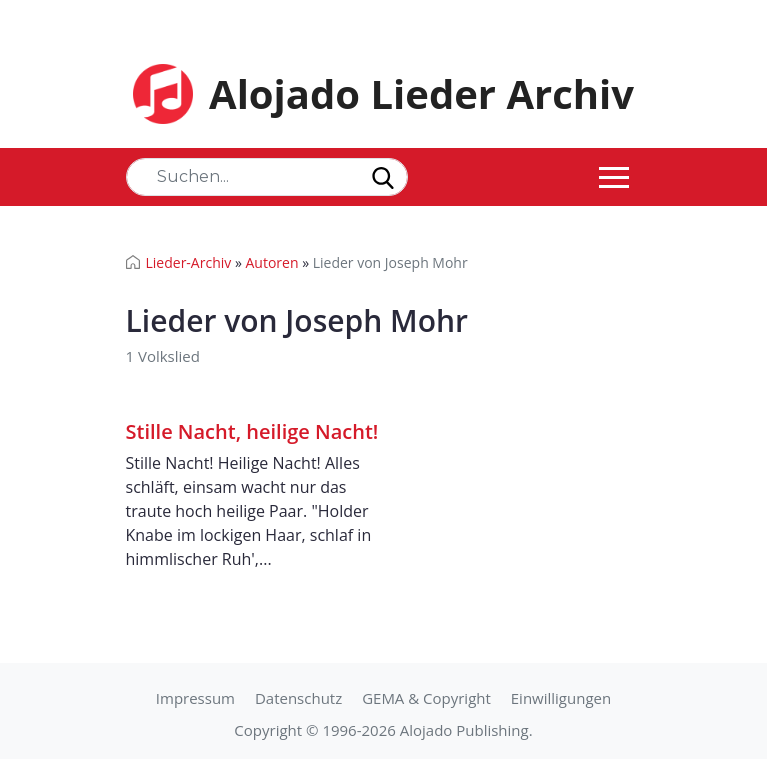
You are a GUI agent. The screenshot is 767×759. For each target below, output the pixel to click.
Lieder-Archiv (189, 262)
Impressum (195, 698)
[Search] (267, 177)
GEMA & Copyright (426, 698)
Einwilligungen (561, 698)
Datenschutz (298, 698)
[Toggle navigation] (614, 177)
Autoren (271, 262)
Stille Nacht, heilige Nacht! (252, 431)
